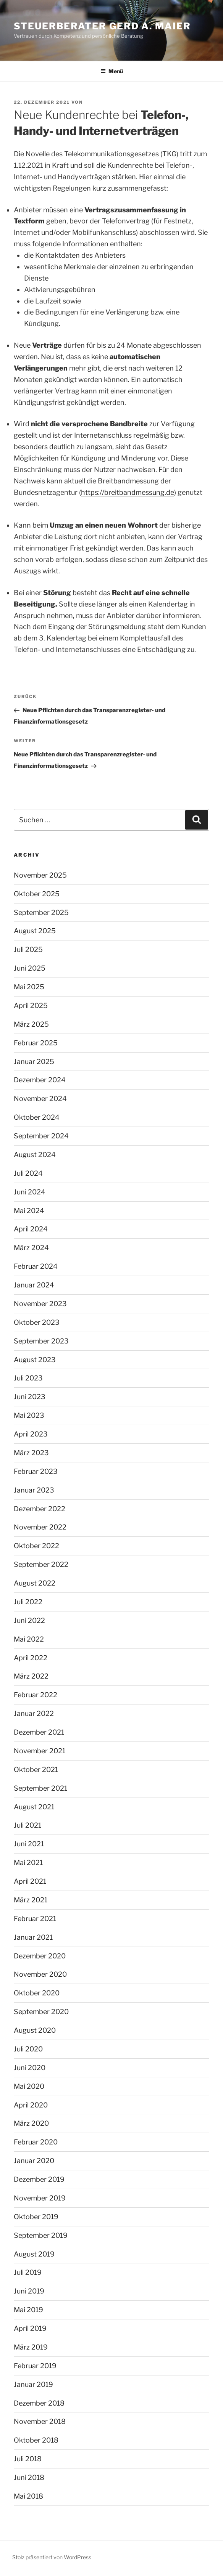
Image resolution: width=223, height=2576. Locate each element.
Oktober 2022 (36, 1546)
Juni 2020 (29, 2068)
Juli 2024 (28, 1173)
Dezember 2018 (39, 2403)
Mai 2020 (29, 2086)
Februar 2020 (36, 2142)
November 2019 (40, 2198)
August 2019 (34, 2254)
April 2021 (30, 1881)
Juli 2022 (28, 1602)
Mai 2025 (29, 987)
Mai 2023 (29, 1415)
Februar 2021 (35, 1919)
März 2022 (31, 1676)
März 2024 (31, 1248)
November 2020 (40, 1974)
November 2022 (40, 1527)
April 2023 (31, 1434)
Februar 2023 (36, 1471)
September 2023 (41, 1341)
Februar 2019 (35, 2366)
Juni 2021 (29, 1844)
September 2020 (41, 2012)
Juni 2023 (29, 1397)
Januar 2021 (33, 1937)
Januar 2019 (33, 2384)
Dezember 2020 (40, 1956)
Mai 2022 (29, 1639)
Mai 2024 (29, 1211)
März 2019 (31, 2347)
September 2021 (40, 1788)
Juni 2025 (29, 968)
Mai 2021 (28, 1863)
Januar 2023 (34, 1490)
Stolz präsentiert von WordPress (51, 2557)
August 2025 (35, 931)
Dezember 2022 (39, 1509)
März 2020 (31, 2123)
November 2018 (40, 2421)
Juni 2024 (29, 1192)
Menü (111, 71)
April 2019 (30, 2328)
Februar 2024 (36, 1266)
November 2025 (40, 875)
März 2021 (30, 1900)
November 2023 (40, 1304)
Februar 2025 (36, 1043)
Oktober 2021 (36, 1769)
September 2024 (41, 1136)
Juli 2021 (27, 1825)
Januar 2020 (34, 2161)
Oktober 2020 (37, 1993)
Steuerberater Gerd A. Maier (102, 26)
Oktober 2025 (37, 894)
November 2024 (40, 1099)
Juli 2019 (28, 2272)
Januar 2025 (34, 1062)
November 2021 (39, 1751)
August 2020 (35, 2030)
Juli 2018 (28, 2459)
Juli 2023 (28, 1378)
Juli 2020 (28, 2049)
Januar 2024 (34, 1285)
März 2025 (31, 1024)
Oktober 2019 (36, 2217)
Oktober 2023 (37, 1322)
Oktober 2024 (37, 1117)
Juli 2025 (28, 949)
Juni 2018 (29, 2477)
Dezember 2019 (39, 2179)
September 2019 (41, 2235)
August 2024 (35, 1155)
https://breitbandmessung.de (127, 492)
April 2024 (31, 1229)
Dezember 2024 (40, 1080)
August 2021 (34, 1807)
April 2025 (31, 1006)
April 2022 (30, 1658)
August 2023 (35, 1360)
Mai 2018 (28, 2496)
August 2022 (34, 1583)
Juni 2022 (29, 1620)
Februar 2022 (35, 1695)
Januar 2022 (34, 1713)
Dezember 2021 (39, 1732)
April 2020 (31, 2105)
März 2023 (31, 1453)
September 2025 (41, 912)
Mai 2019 (28, 2310)
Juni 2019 (29, 2291)
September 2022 (41, 1564)
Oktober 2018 (36, 2440)
